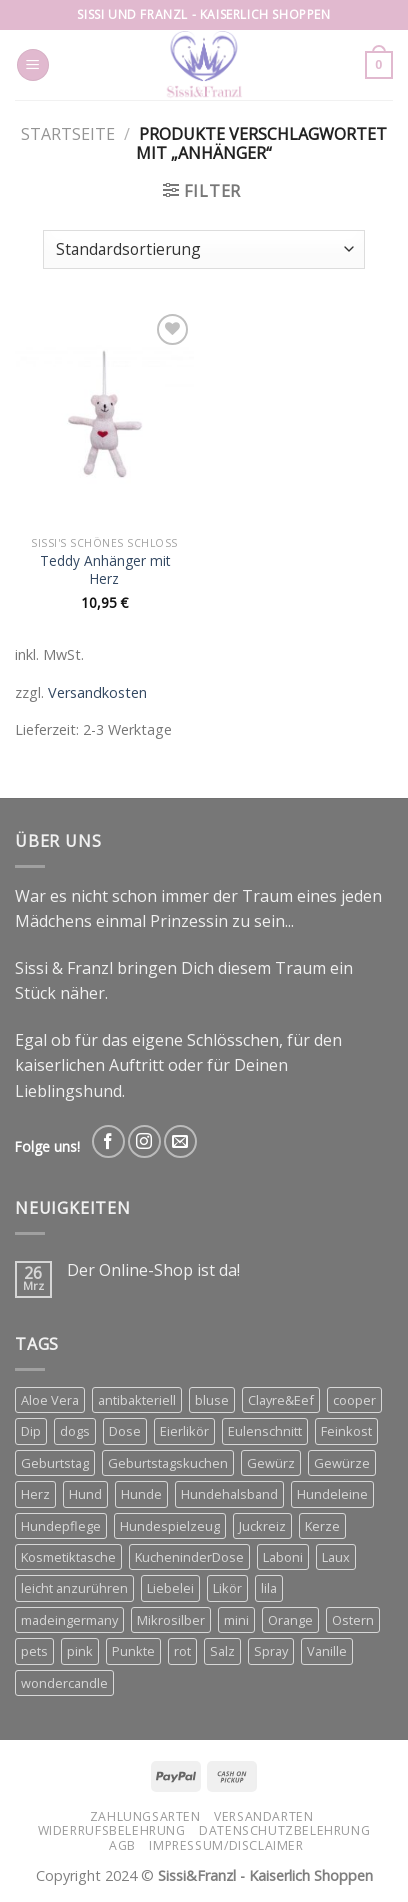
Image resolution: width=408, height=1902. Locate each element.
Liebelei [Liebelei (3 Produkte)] (170, 1588)
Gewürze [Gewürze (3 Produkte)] (342, 1463)
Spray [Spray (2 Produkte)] (271, 1651)
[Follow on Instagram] (144, 1141)
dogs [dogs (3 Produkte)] (75, 1431)
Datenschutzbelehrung (284, 1830)
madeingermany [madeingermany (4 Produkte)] (69, 1620)
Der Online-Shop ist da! (153, 1270)
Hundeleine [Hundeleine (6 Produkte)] (332, 1494)
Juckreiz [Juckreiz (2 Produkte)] (262, 1526)
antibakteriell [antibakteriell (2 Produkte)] (137, 1400)
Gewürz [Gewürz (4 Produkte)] (271, 1463)
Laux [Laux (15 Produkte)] (336, 1557)
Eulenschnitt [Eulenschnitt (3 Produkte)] (265, 1431)
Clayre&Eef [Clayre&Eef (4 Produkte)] (281, 1400)
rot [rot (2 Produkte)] (182, 1651)
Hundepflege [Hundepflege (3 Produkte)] (61, 1526)
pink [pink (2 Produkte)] (80, 1651)
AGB (122, 1845)
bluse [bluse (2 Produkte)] (212, 1400)
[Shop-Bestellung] (203, 249)
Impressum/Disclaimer (226, 1845)
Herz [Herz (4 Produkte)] (35, 1494)
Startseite (68, 134)
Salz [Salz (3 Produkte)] (222, 1651)
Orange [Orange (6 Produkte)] (290, 1620)
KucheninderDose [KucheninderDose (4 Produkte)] (189, 1557)
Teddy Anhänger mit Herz (105, 569)
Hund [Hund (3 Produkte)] (85, 1494)
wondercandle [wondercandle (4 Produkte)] (64, 1683)
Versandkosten (97, 692)
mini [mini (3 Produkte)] (236, 1620)
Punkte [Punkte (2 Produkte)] (133, 1651)
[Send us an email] (180, 1141)
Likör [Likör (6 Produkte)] (227, 1588)
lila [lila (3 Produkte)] (269, 1588)
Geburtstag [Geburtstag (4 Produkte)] (55, 1463)
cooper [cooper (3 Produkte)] (354, 1400)
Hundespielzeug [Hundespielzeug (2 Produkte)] (170, 1526)
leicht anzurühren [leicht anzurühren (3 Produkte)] (74, 1588)
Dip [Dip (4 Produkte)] (31, 1431)
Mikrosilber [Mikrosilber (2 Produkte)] (171, 1620)
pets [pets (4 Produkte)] (34, 1651)
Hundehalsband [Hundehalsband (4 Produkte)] (229, 1494)
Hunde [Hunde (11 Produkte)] (141, 1494)
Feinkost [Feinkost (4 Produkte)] (346, 1431)
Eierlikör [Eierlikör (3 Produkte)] (184, 1431)
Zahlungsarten (145, 1816)
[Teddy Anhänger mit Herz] (104, 418)
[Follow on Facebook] (108, 1141)
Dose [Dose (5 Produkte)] (125, 1431)
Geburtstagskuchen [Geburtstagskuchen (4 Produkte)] (168, 1463)
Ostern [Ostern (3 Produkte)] (353, 1620)
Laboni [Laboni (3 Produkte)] (283, 1557)
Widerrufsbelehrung (112, 1830)
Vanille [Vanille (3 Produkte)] (327, 1651)
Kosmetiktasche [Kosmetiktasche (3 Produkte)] (68, 1557)
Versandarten (263, 1816)
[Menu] (33, 65)
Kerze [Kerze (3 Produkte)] (322, 1526)
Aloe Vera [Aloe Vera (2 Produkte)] (50, 1400)
